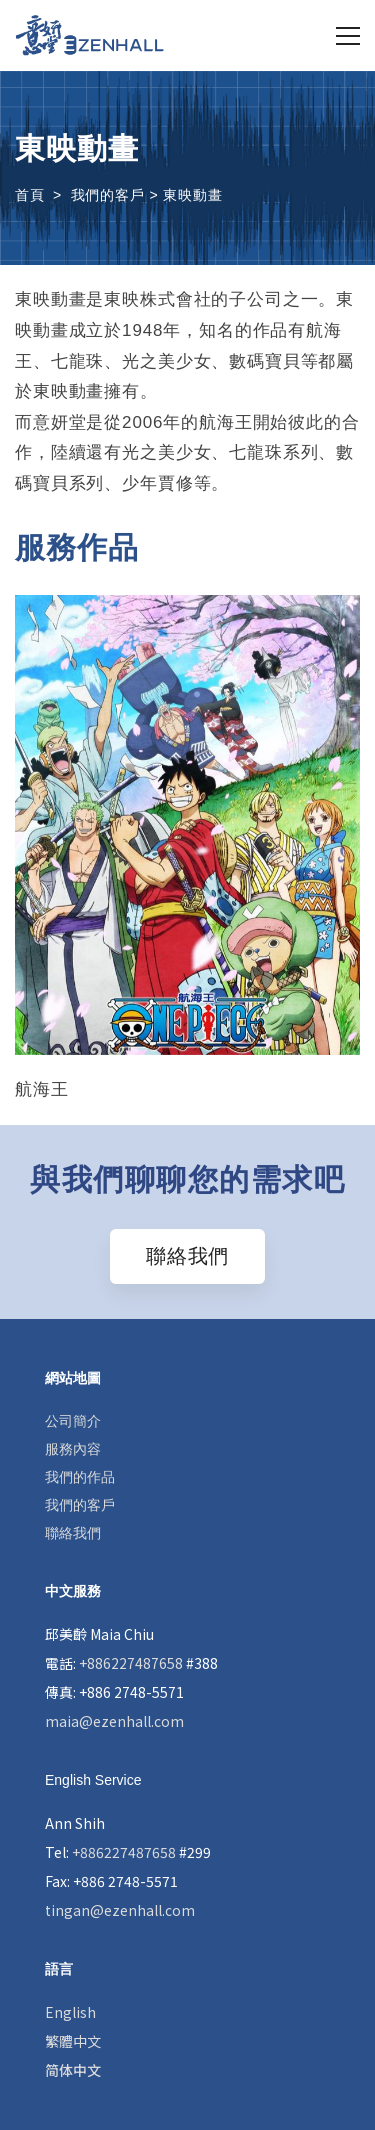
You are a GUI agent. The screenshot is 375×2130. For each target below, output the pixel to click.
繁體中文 (73, 2041)
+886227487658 (131, 1663)
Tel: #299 (128, 1852)
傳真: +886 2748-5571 (114, 1692)
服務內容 (73, 1449)
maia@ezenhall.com (114, 1721)
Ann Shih (75, 1823)
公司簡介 (73, 1421)
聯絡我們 (73, 1533)
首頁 (30, 195)
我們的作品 (80, 1477)
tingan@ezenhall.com (120, 1910)
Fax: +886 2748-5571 (111, 1881)
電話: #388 (131, 1663)
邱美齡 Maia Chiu (99, 1634)
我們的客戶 (80, 1505)
